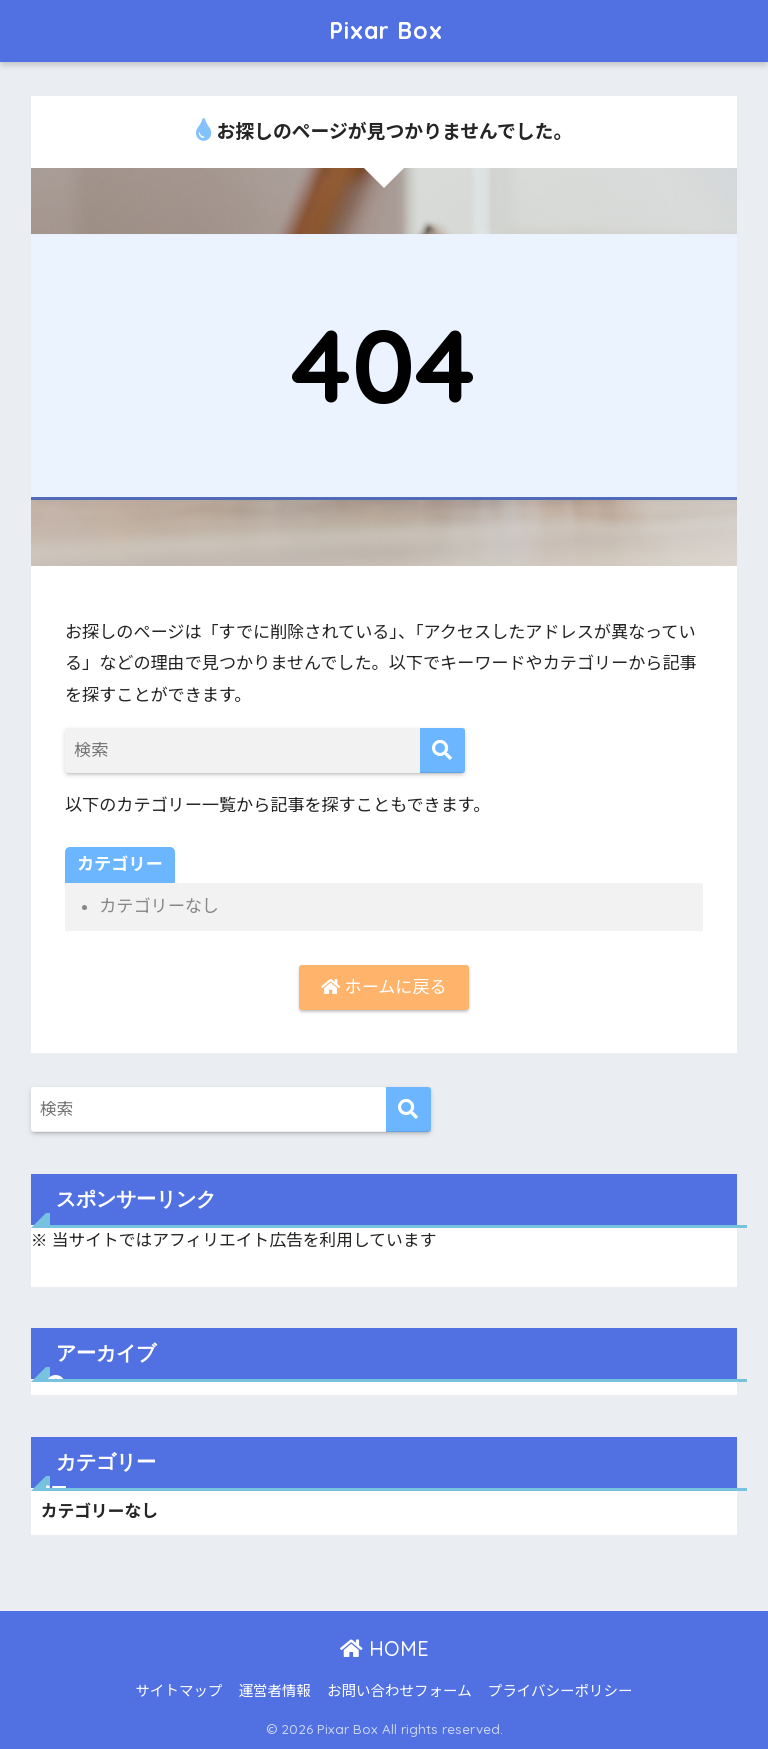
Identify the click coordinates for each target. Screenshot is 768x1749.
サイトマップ (179, 1691)
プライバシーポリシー (560, 1691)
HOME (384, 1648)
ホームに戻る (383, 987)
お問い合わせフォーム (399, 1691)
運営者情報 (275, 1691)
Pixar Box (386, 30)
